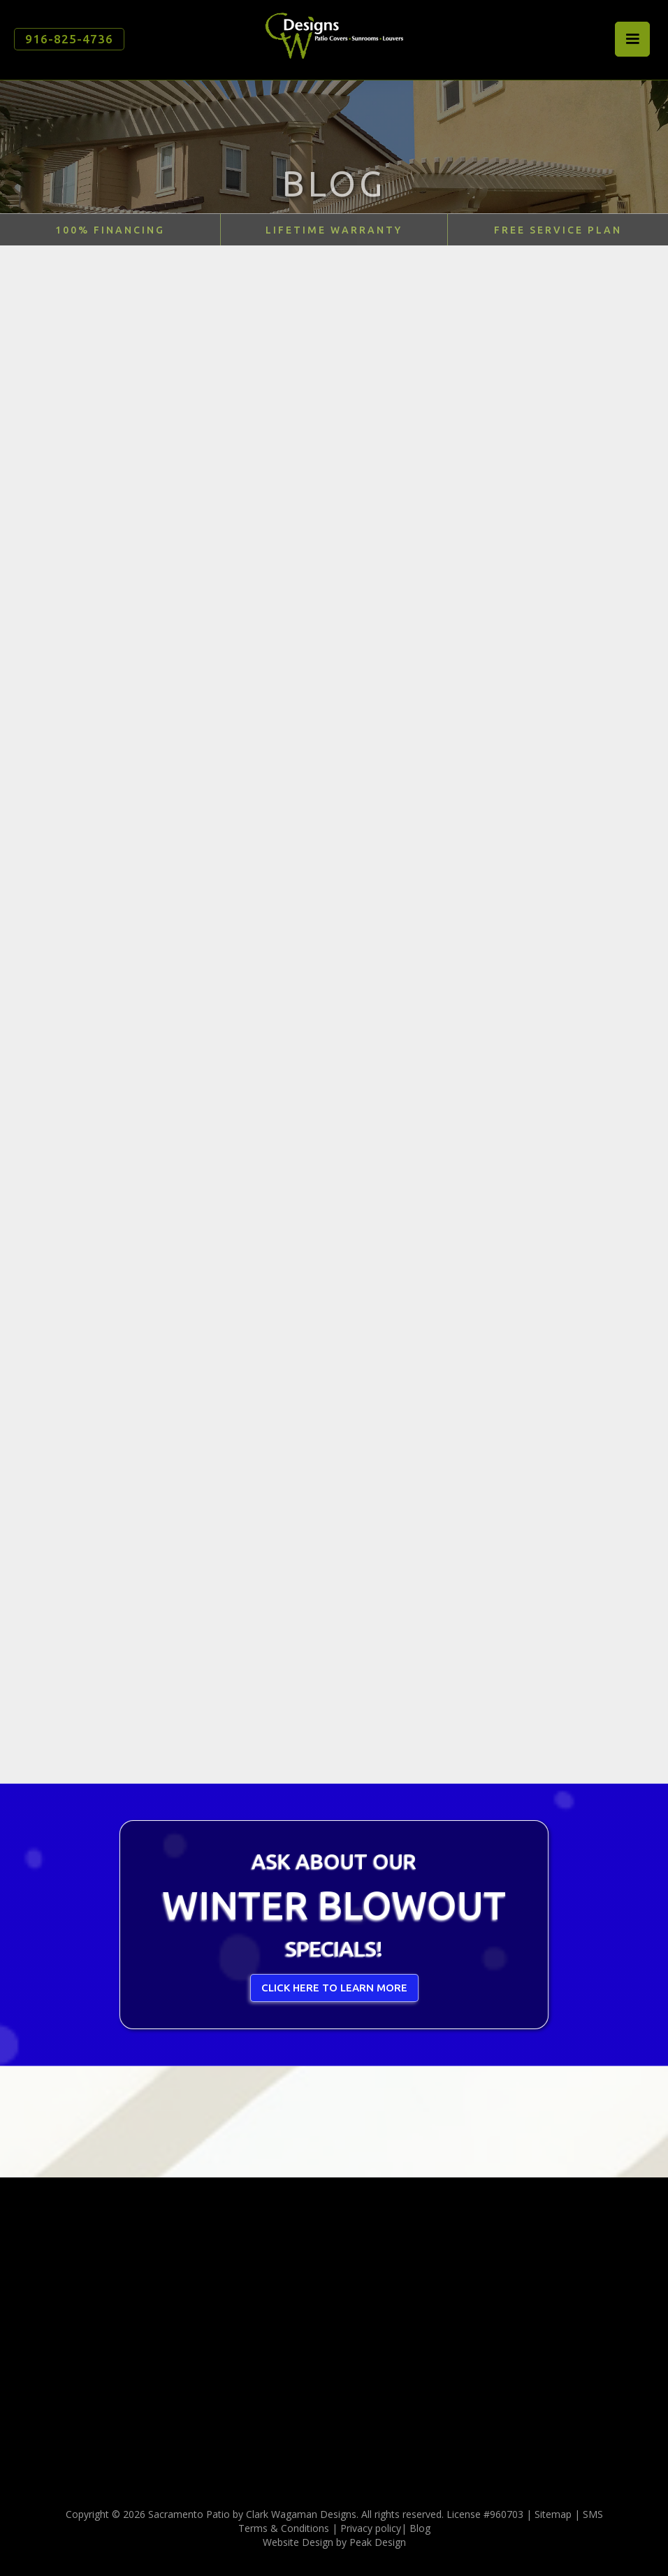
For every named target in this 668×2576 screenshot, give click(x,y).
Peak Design (377, 2542)
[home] (334, 35)
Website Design (298, 2542)
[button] (632, 39)
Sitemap (553, 2514)
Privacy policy (370, 2528)
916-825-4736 (69, 38)
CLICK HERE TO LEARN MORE (334, 1988)
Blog (419, 2528)
